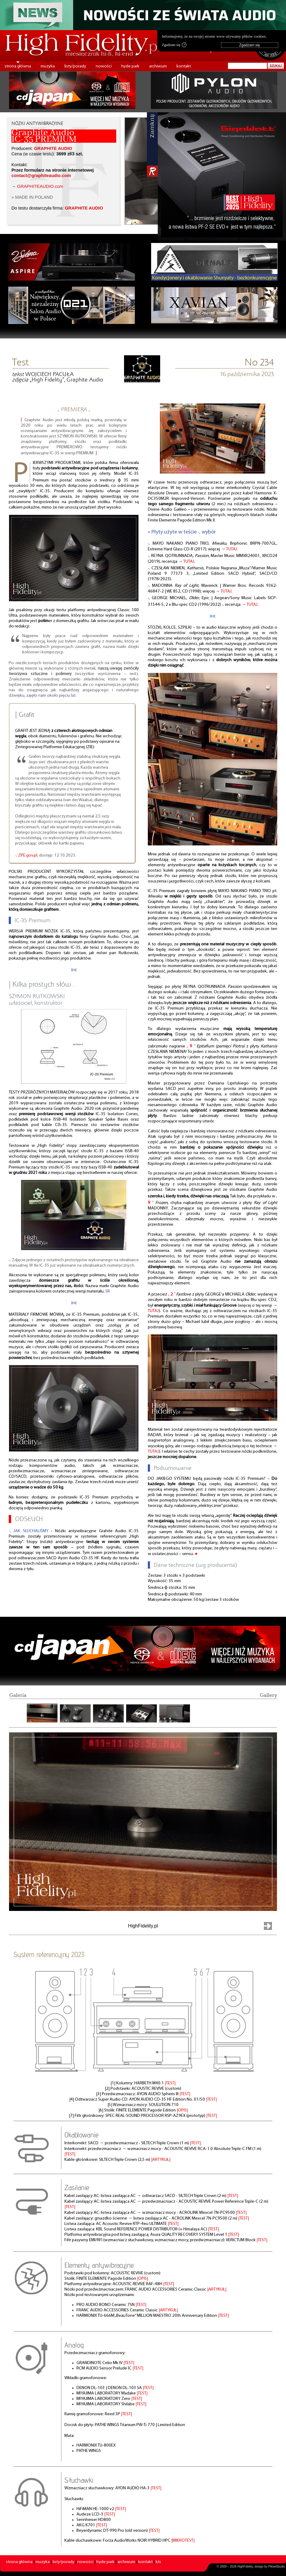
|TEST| (170, 2083)
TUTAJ (231, 549)
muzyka (48, 66)
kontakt (183, 66)
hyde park (130, 66)
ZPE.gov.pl (27, 855)
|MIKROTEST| (182, 2540)
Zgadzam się (174, 45)
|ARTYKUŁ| (160, 2160)
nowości (104, 66)
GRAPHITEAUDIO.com (40, 186)
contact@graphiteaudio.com (41, 175)
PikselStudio (276, 2566)
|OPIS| (182, 2110)
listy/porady (75, 66)
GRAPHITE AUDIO (53, 148)
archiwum (158, 66)
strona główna (18, 66)
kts (158, 2562)
